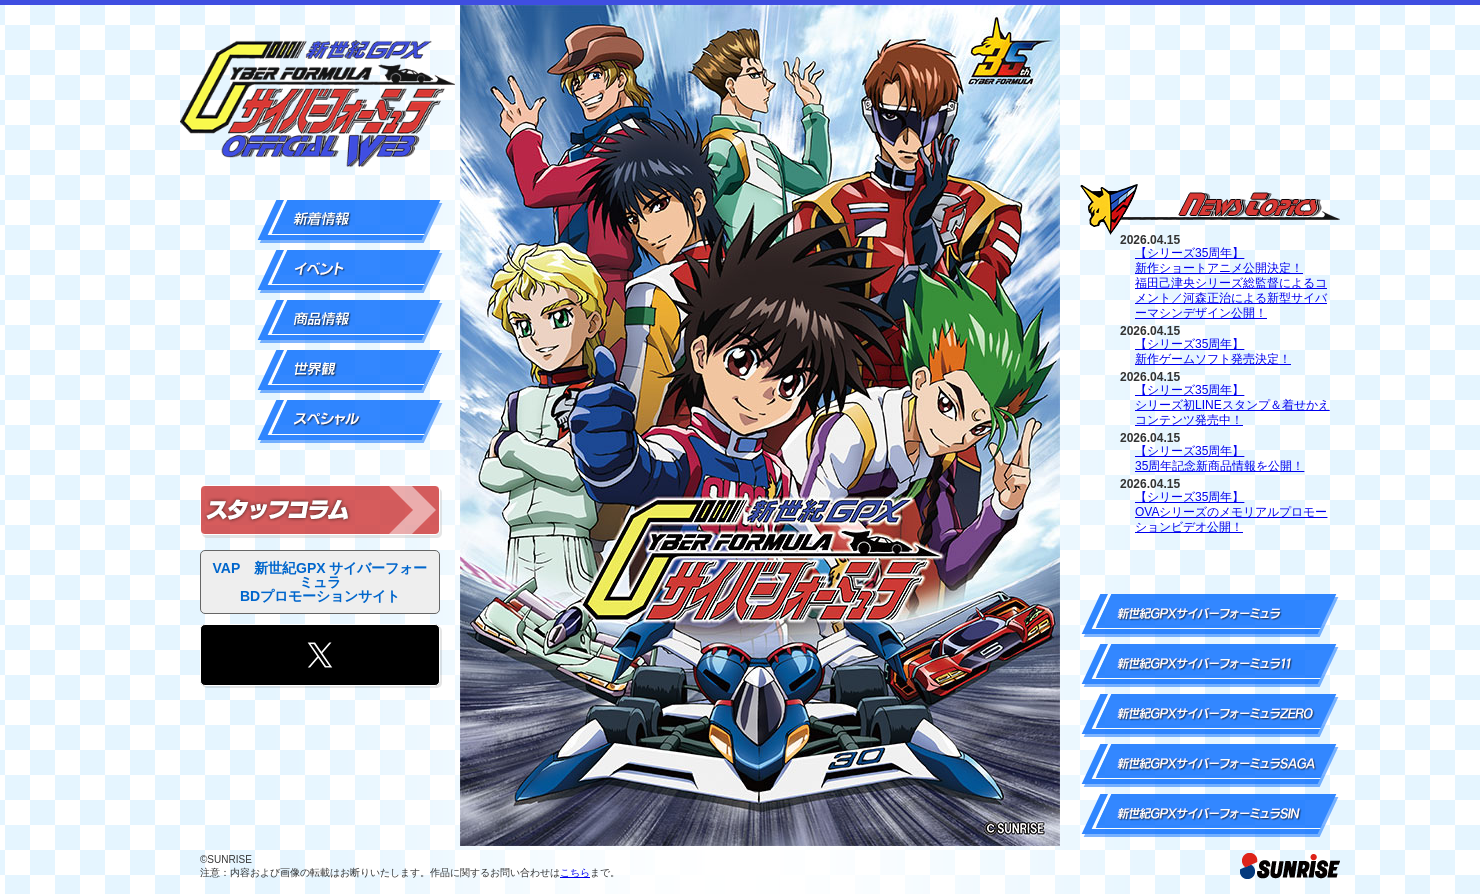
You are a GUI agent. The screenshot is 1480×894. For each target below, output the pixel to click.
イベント (350, 271)
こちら (575, 872)
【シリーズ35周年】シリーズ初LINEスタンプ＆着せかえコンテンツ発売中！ (1232, 405)
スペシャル (350, 421)
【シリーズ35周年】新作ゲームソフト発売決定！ (1213, 351)
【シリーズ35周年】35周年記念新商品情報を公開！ (1219, 458)
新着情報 (350, 221)
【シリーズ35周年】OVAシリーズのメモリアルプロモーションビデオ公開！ (1231, 512)
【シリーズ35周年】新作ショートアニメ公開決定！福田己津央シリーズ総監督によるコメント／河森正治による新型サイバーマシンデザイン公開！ (1231, 283)
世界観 (350, 371)
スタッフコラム (320, 510)
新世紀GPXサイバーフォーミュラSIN (1210, 815)
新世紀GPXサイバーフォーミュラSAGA (1210, 765)
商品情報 (350, 321)
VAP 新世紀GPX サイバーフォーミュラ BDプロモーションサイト (320, 582)
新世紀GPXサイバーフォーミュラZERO (1210, 715)
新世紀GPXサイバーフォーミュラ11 (1210, 665)
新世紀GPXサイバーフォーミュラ (1210, 615)
